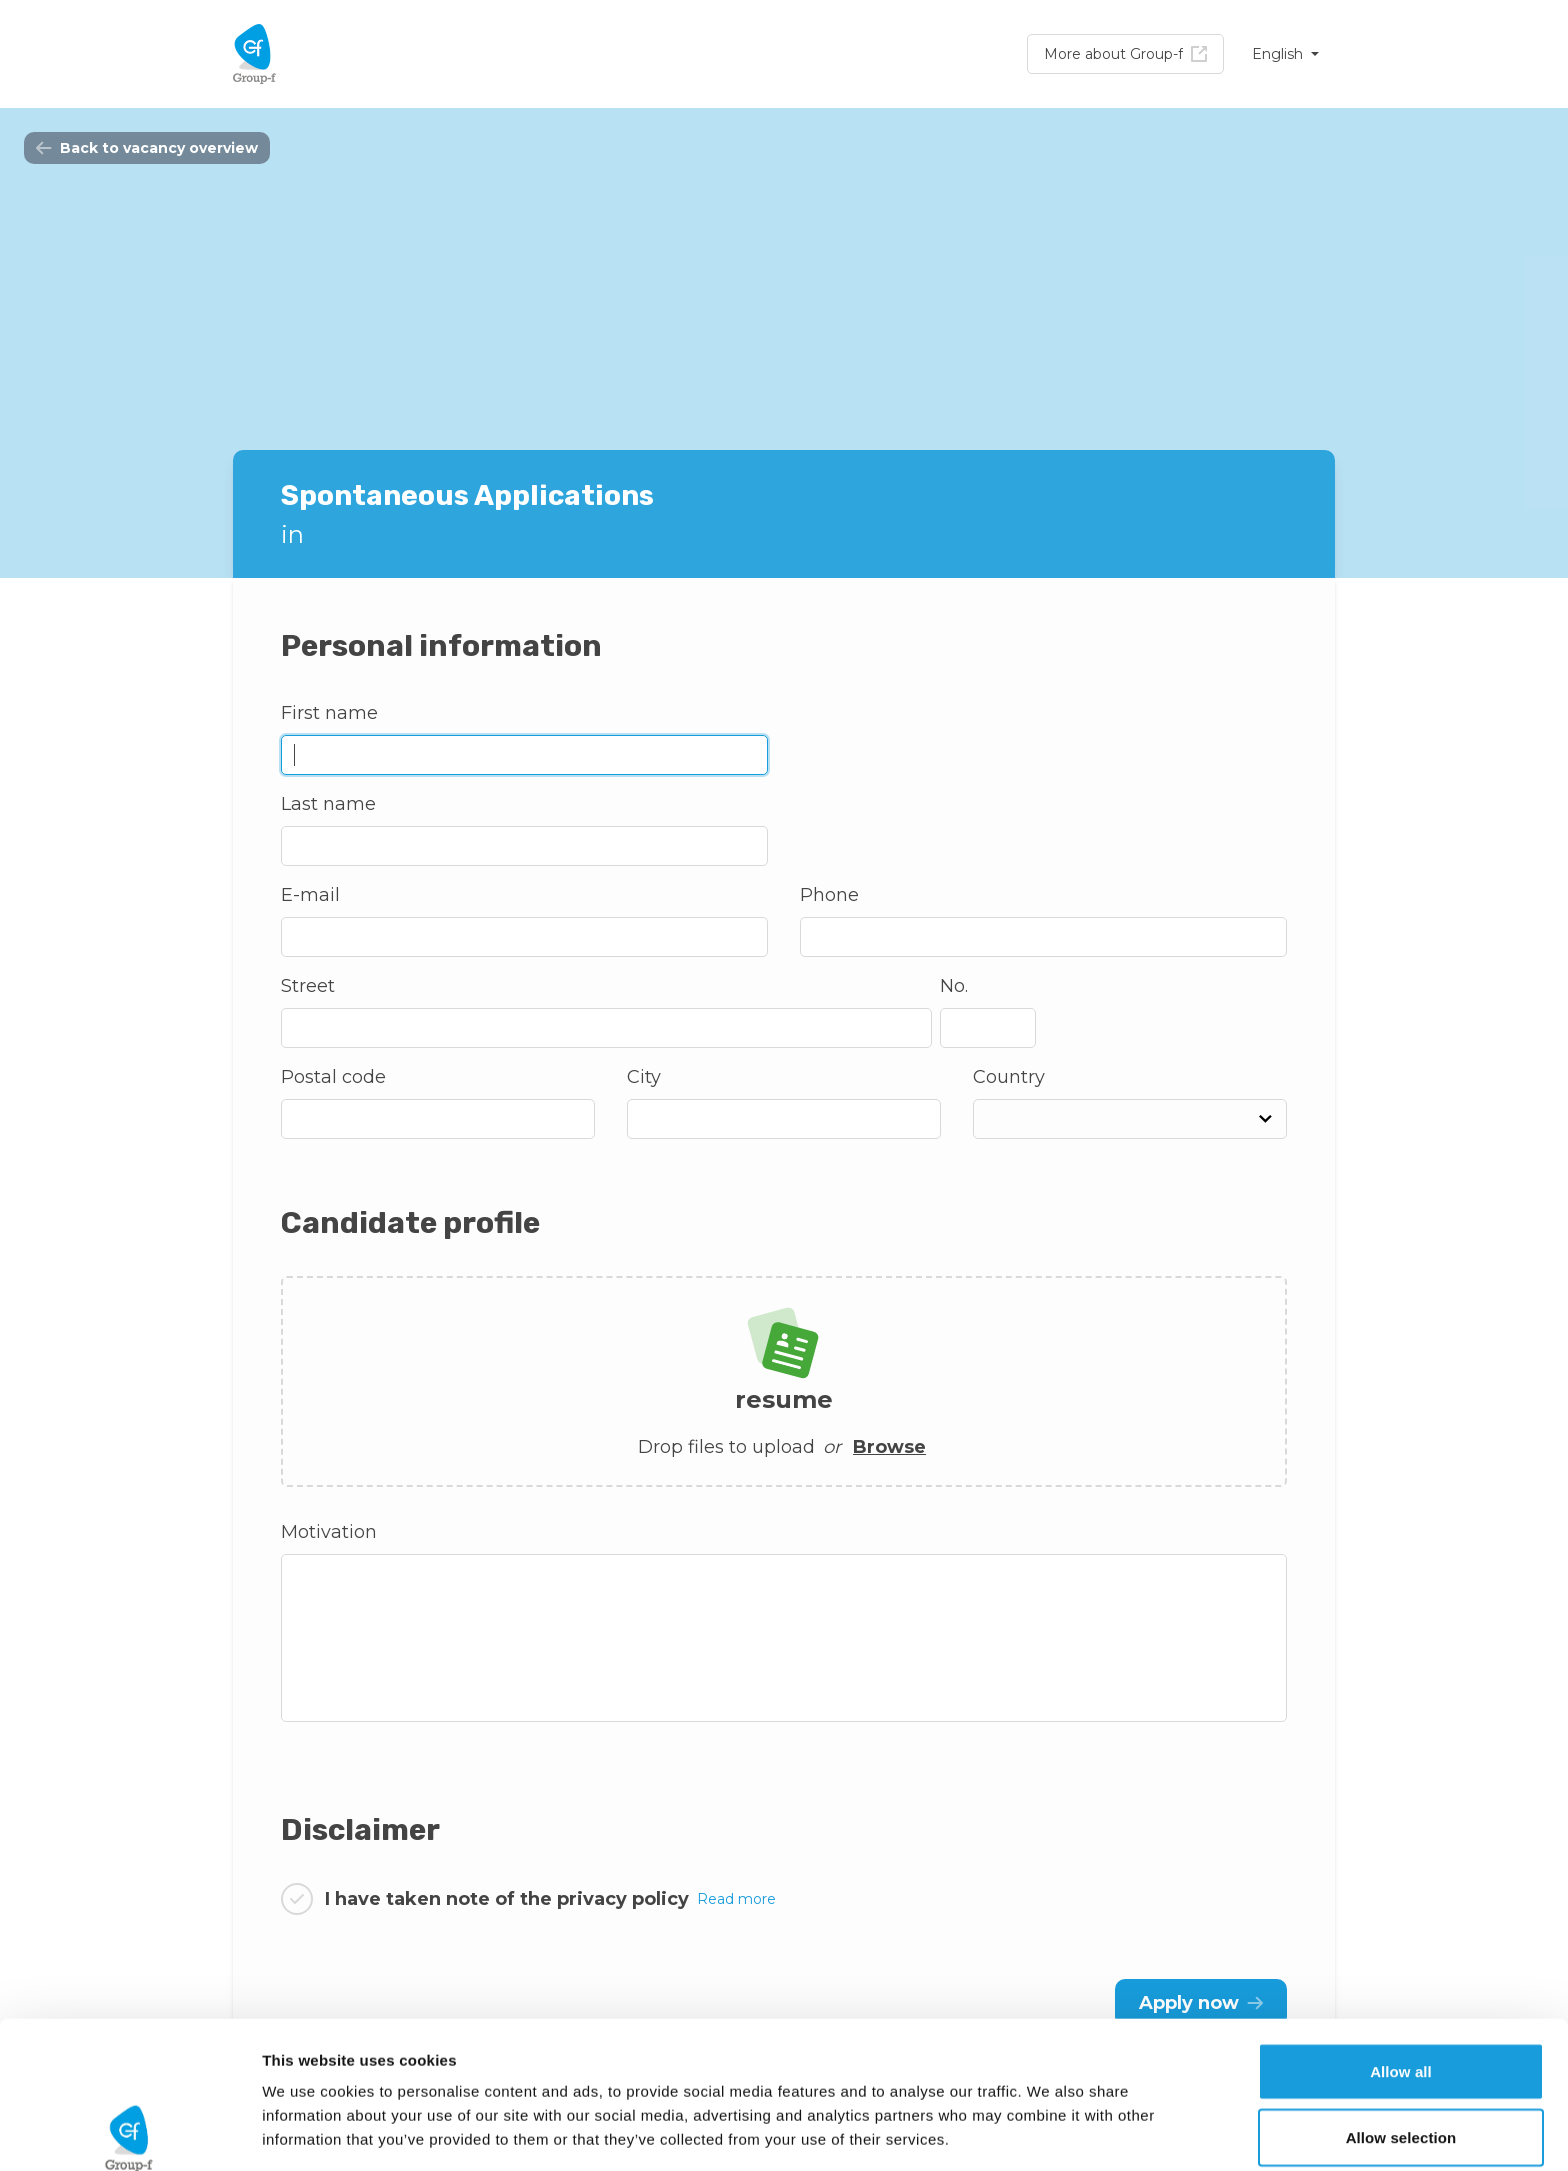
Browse (889, 1447)
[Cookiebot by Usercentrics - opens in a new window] (129, 2132)
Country (1009, 1077)
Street (308, 986)
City (644, 1077)
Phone (829, 895)
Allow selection (1401, 1990)
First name (329, 713)
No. (954, 986)
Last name (328, 804)
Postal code (333, 1077)
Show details (1049, 2131)
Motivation (329, 1532)
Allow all (1401, 1924)
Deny (1400, 2055)
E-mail (310, 895)
